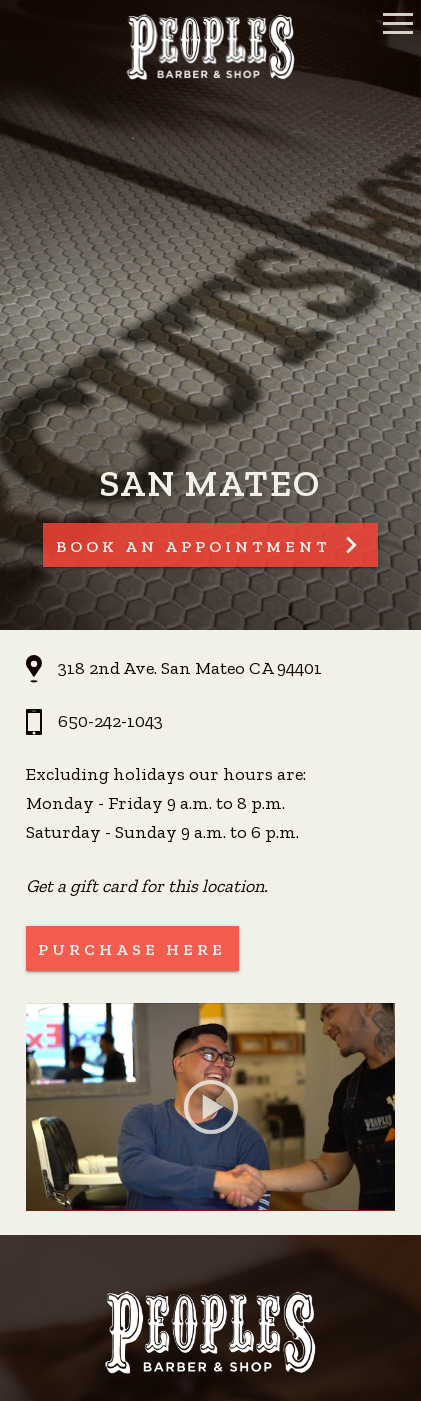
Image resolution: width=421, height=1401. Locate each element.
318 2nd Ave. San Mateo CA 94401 (190, 668)
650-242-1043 (110, 721)
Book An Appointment (193, 546)
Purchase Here (132, 949)
